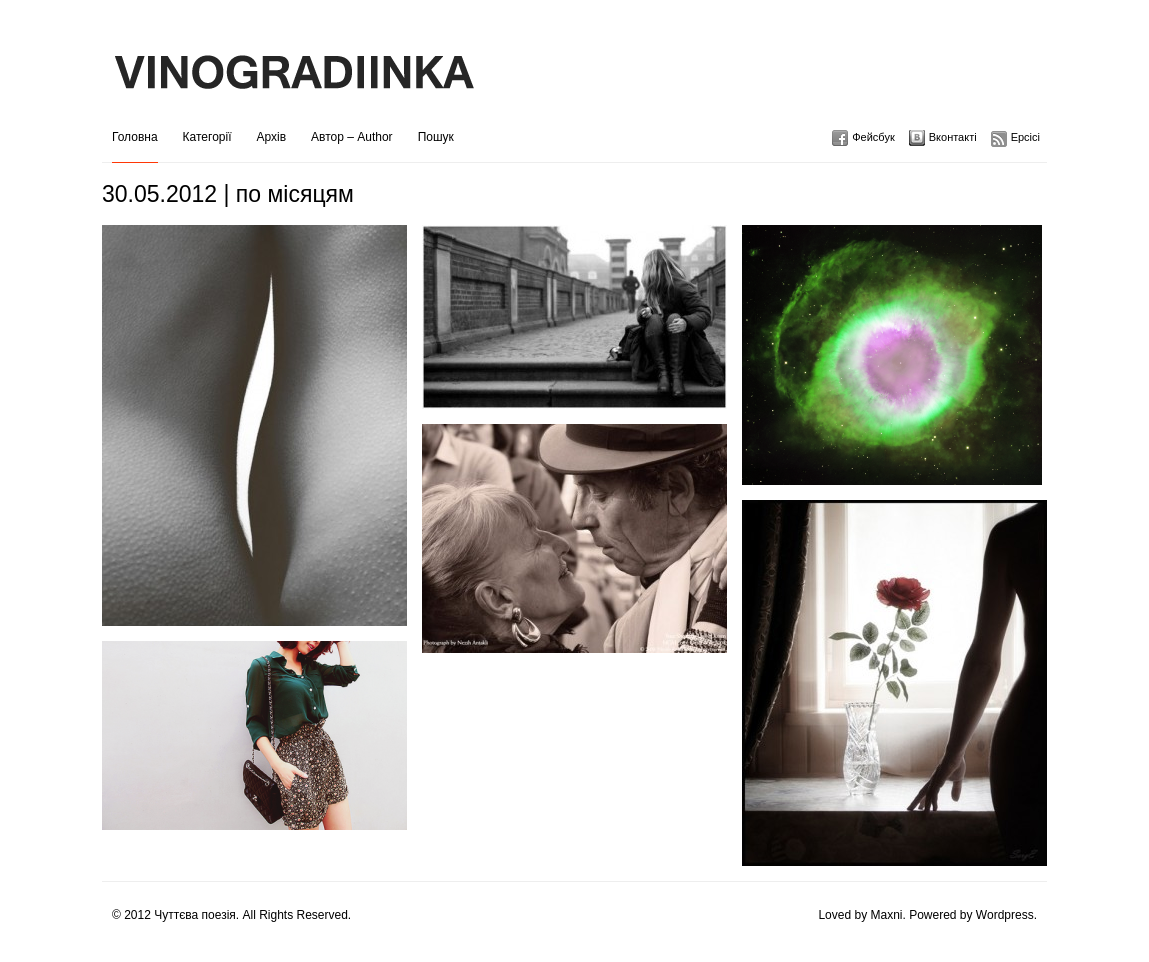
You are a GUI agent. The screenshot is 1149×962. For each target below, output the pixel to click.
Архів (272, 137)
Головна (135, 137)
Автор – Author (352, 137)
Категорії (207, 137)
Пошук (436, 137)
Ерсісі (1025, 137)
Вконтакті (953, 137)
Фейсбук (873, 137)
